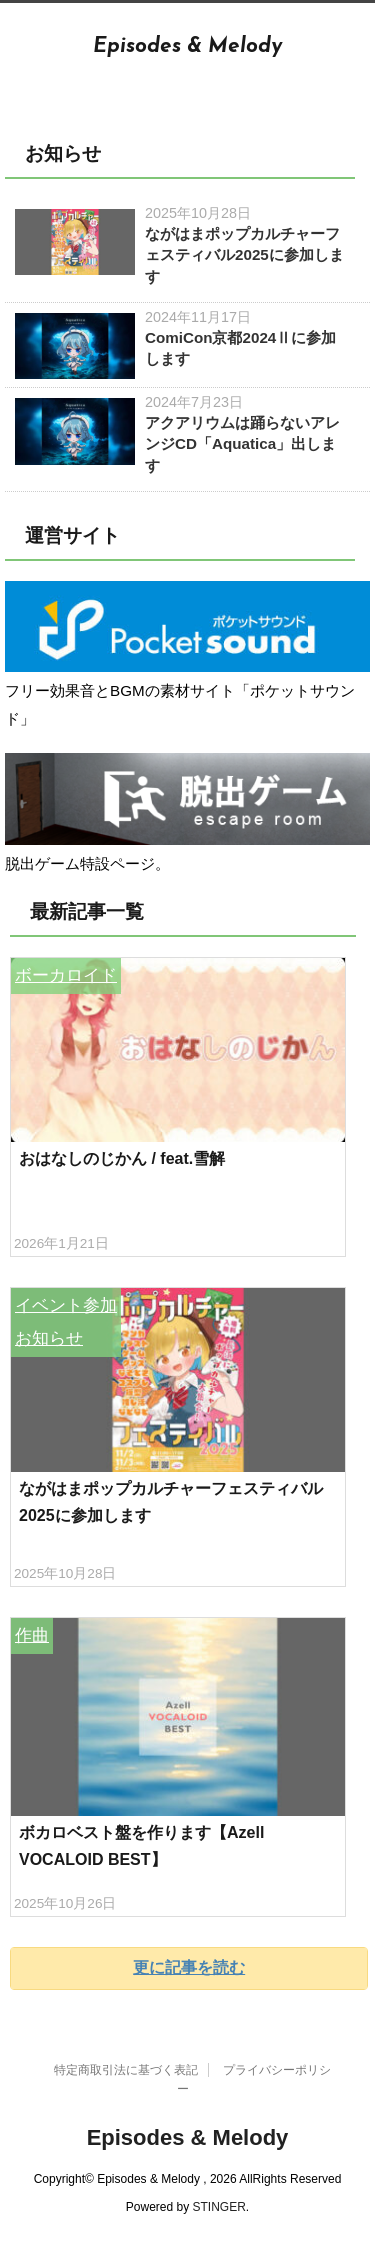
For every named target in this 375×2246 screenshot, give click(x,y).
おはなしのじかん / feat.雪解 (122, 1158)
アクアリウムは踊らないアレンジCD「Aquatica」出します (242, 444)
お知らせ (49, 1338)
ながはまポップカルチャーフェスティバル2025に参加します (244, 255)
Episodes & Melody (187, 46)
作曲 (32, 1635)
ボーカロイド (66, 975)
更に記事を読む (189, 1967)
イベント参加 (66, 1305)
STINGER (219, 2207)
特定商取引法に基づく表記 (126, 2070)
